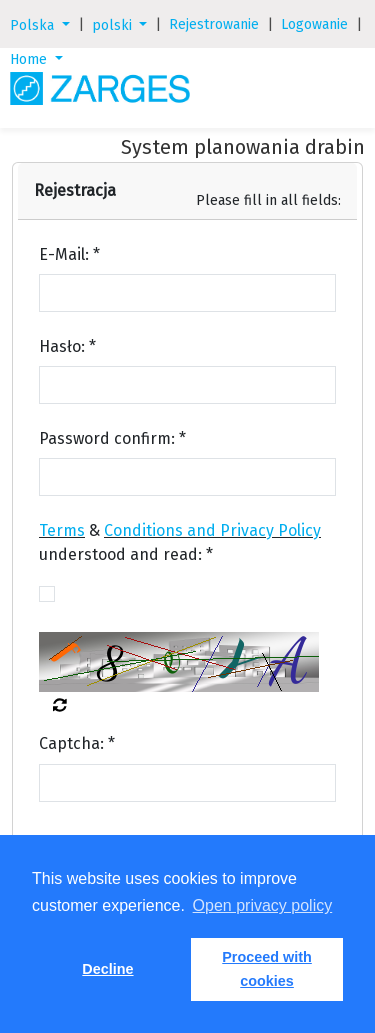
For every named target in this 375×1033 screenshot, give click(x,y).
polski (114, 25)
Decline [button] (107, 969)
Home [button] (30, 59)
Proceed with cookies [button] (267, 969)
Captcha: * (77, 743)
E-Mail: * (69, 254)
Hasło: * (67, 346)
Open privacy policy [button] (263, 905)
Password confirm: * (112, 438)
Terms (62, 530)
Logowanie (314, 24)
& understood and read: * (180, 542)
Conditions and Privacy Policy (212, 530)
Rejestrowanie (214, 24)
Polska (34, 25)
